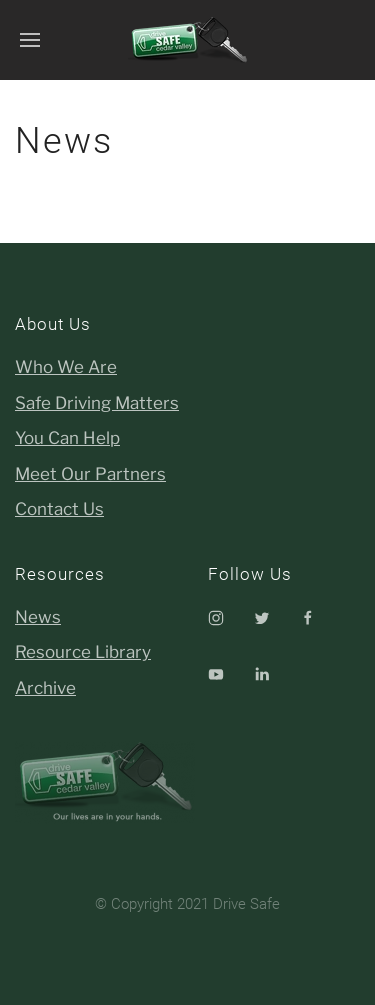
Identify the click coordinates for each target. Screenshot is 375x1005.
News (38, 617)
